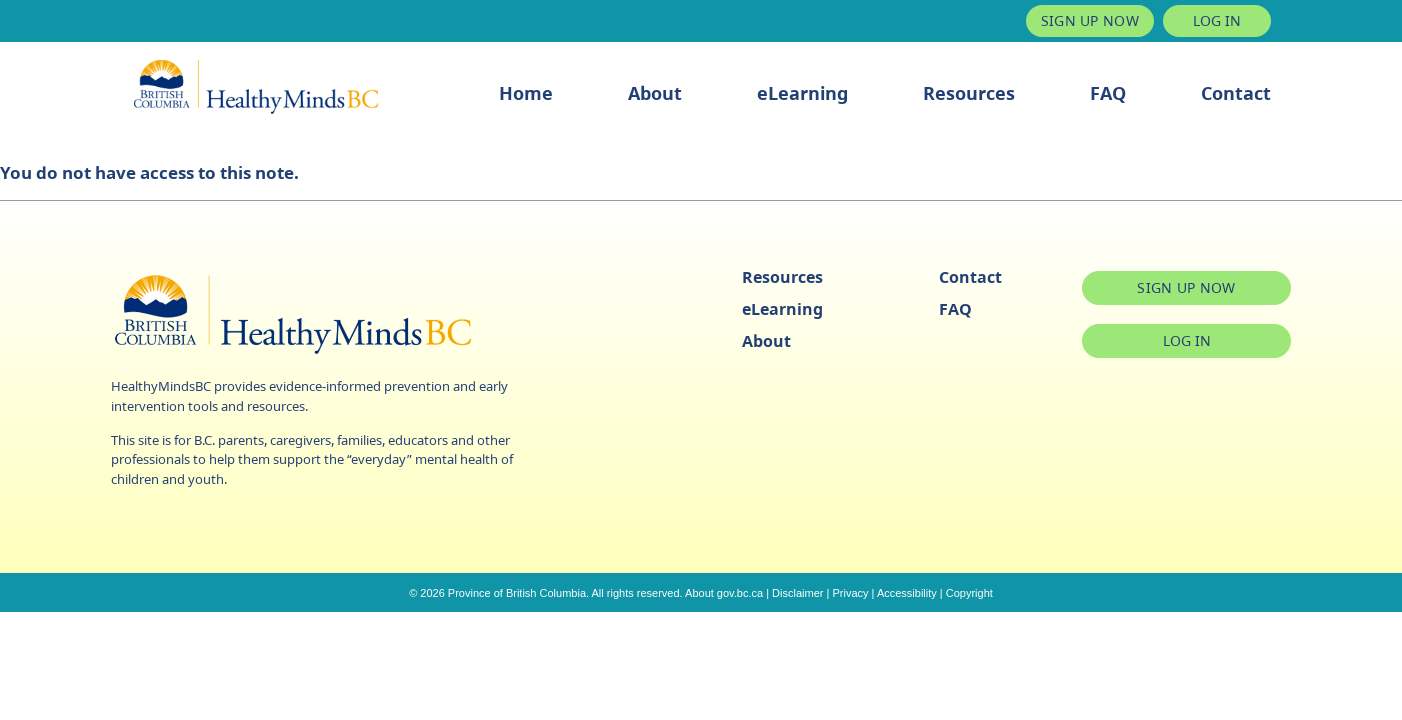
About (655, 93)
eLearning (802, 93)
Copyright (969, 593)
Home (526, 93)
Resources (969, 93)
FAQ (1108, 93)
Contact (1236, 93)
